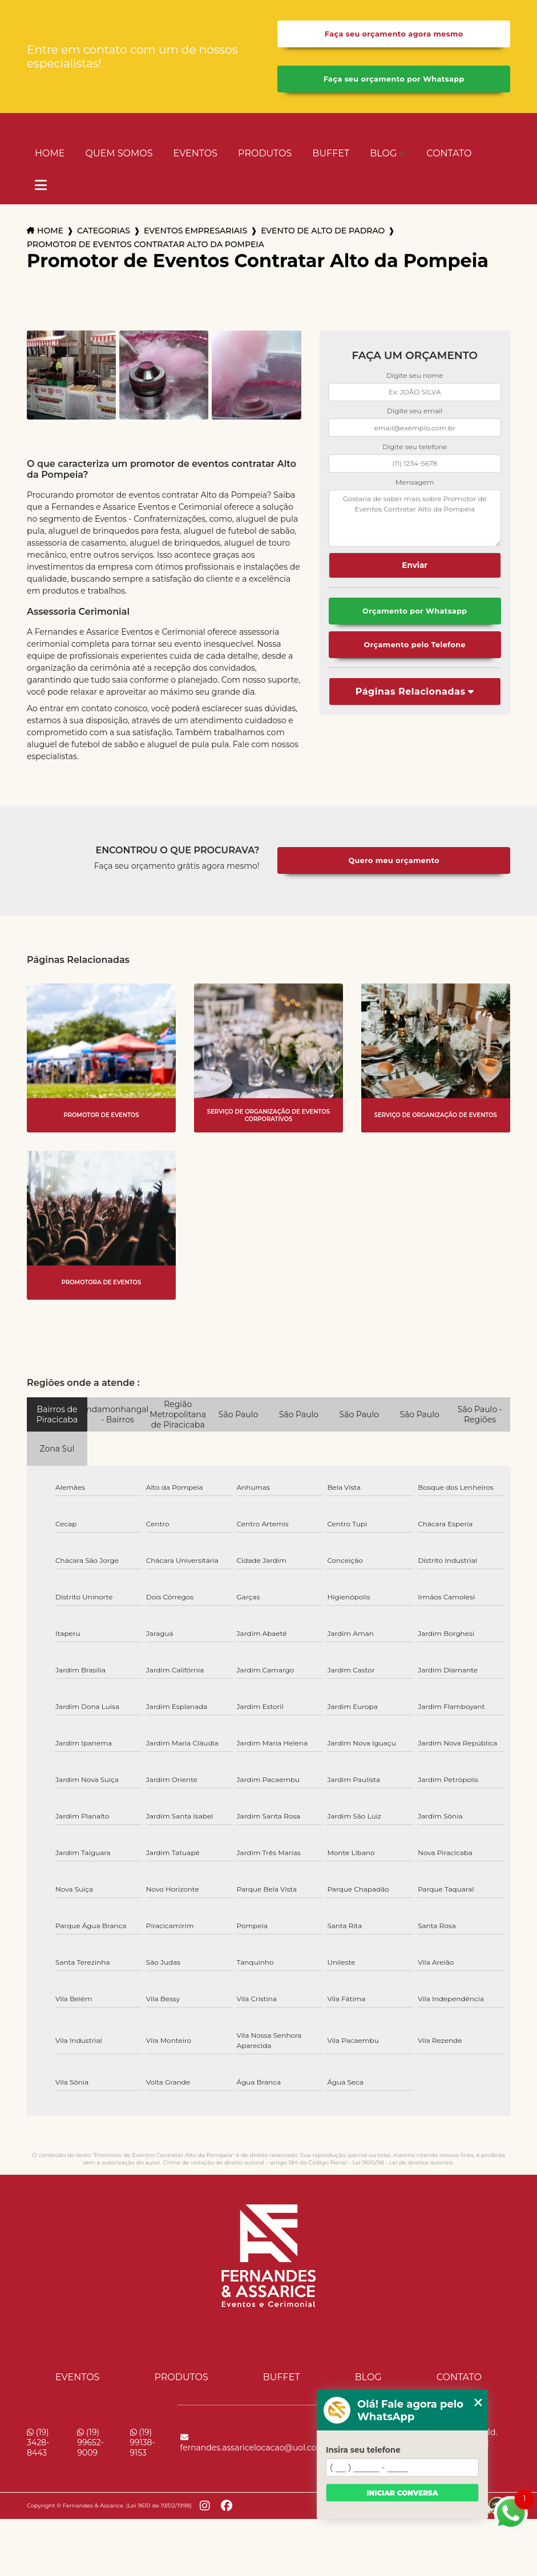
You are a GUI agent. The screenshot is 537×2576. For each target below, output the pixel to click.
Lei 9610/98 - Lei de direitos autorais (402, 2162)
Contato (448, 153)
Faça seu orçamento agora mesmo (394, 34)
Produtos (265, 153)
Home (49, 153)
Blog (383, 153)
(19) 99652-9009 (90, 2442)
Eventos (195, 153)
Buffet (330, 153)
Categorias (103, 230)
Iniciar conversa (402, 2493)
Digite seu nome (414, 375)
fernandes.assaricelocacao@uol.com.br (258, 2443)
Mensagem (414, 482)
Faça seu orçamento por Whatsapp (394, 79)
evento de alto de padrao (323, 230)
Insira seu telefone (363, 2449)
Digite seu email (414, 410)
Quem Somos (118, 153)
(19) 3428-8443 (38, 2442)
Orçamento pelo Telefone (415, 644)
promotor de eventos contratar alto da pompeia (145, 244)
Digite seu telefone (414, 446)
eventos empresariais (195, 230)
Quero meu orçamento (393, 860)
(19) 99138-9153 (142, 2442)
